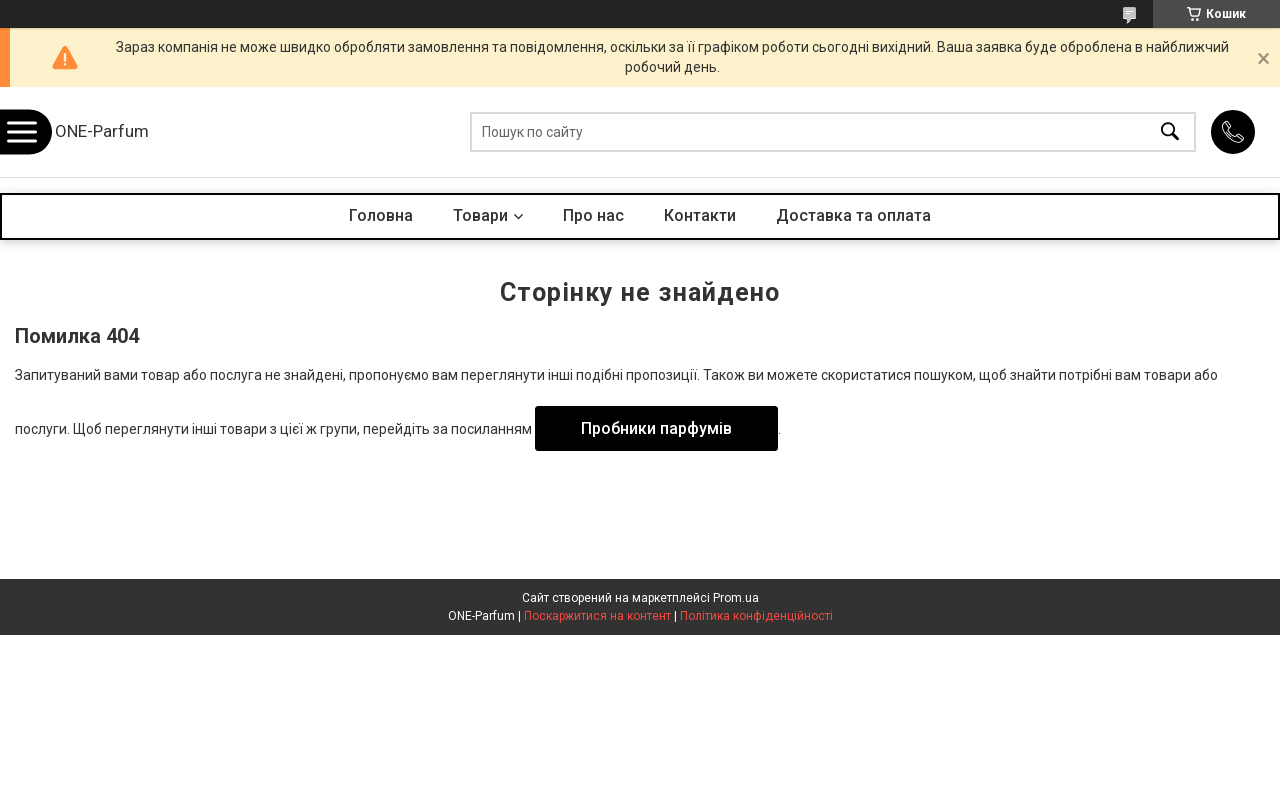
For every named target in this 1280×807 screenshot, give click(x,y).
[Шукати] (1170, 132)
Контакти (700, 215)
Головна (381, 215)
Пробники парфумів (656, 428)
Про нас (593, 215)
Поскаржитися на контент (597, 616)
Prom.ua (736, 598)
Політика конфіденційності (756, 616)
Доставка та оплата (853, 215)
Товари (480, 215)
